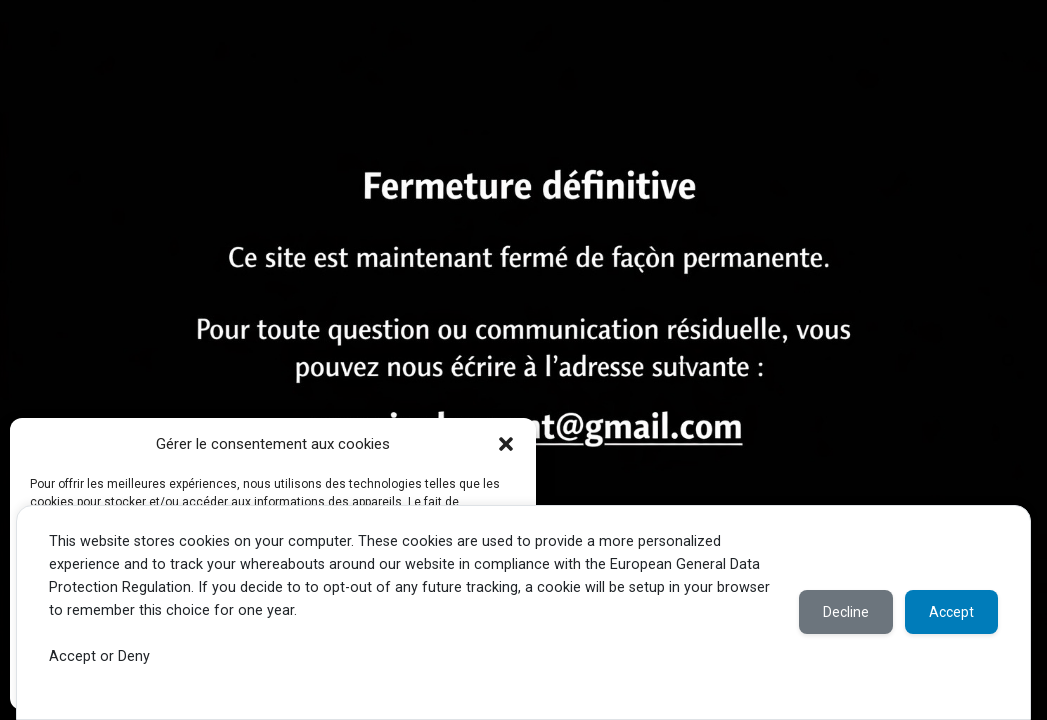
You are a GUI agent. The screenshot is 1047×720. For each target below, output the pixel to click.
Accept (951, 612)
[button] (506, 444)
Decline (846, 612)
